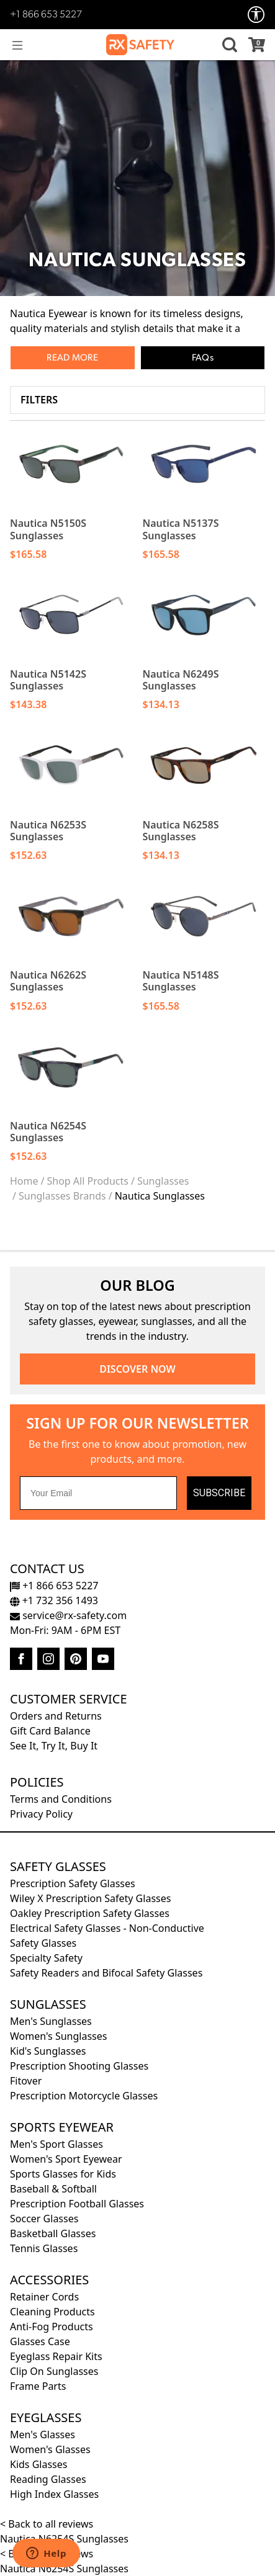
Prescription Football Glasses (77, 2203)
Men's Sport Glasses (56, 2144)
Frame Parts (38, 2386)
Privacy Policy (41, 1814)
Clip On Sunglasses (54, 2371)
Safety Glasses (58, 1866)
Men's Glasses (42, 2434)
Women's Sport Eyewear (66, 2159)
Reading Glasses (48, 2479)
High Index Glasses (54, 2494)
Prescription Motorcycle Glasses (84, 2096)
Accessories (49, 2279)
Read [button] (58, 358)
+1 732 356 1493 (54, 1600)
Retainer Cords (44, 2297)
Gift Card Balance (50, 1731)
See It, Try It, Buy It (53, 1745)
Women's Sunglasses (58, 2036)
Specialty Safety (46, 1958)
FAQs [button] (203, 358)
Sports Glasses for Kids (63, 2174)
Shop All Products (87, 1181)
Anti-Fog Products (51, 2326)
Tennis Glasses (44, 2248)
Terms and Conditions (61, 1799)
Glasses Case (40, 2341)
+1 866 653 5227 (46, 15)
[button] (228, 45)
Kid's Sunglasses (48, 2051)
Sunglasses (163, 1181)
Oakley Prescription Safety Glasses (89, 1913)
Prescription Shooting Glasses (79, 2066)
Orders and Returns (56, 1716)
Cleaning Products (52, 2311)
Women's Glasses (50, 2449)
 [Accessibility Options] (256, 14)
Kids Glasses (38, 2464)
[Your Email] (98, 1493)
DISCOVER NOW (137, 1369)
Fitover (26, 2081)
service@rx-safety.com (68, 1615)
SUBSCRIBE (219, 1493)
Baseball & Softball (53, 2189)
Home (24, 1181)
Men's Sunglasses (51, 2021)
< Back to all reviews (46, 2524)
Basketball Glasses (53, 2233)
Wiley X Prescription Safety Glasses (90, 1898)
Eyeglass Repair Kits (56, 2356)
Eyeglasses (45, 2417)
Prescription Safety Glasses (72, 1883)
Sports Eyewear (62, 2127)
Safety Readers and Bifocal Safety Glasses (106, 1973)
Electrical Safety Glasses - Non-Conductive (107, 1928)
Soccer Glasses (44, 2218)
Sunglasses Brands (62, 1196)
